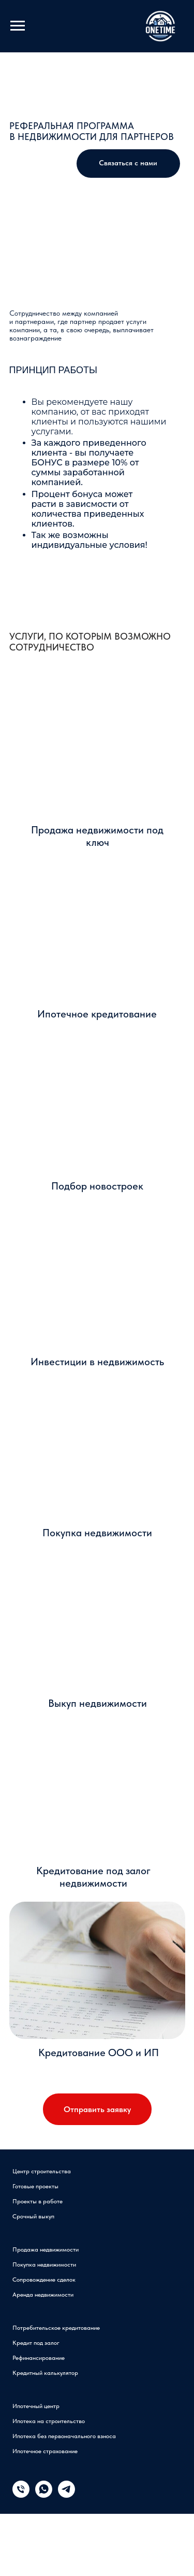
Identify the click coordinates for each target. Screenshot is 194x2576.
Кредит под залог (35, 2342)
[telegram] (66, 2494)
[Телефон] (20, 2494)
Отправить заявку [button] (97, 2109)
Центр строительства (41, 2171)
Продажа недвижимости (45, 2249)
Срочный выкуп (33, 2216)
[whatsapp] (43, 2494)
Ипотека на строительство (48, 2421)
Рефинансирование (38, 2357)
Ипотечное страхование (45, 2451)
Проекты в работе (37, 2201)
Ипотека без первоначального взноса (64, 2436)
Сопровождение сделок (44, 2279)
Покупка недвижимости (44, 2264)
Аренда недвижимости (42, 2294)
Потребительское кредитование (56, 2327)
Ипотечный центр (35, 2406)
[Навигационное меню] (17, 26)
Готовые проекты (35, 2186)
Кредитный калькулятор (45, 2372)
